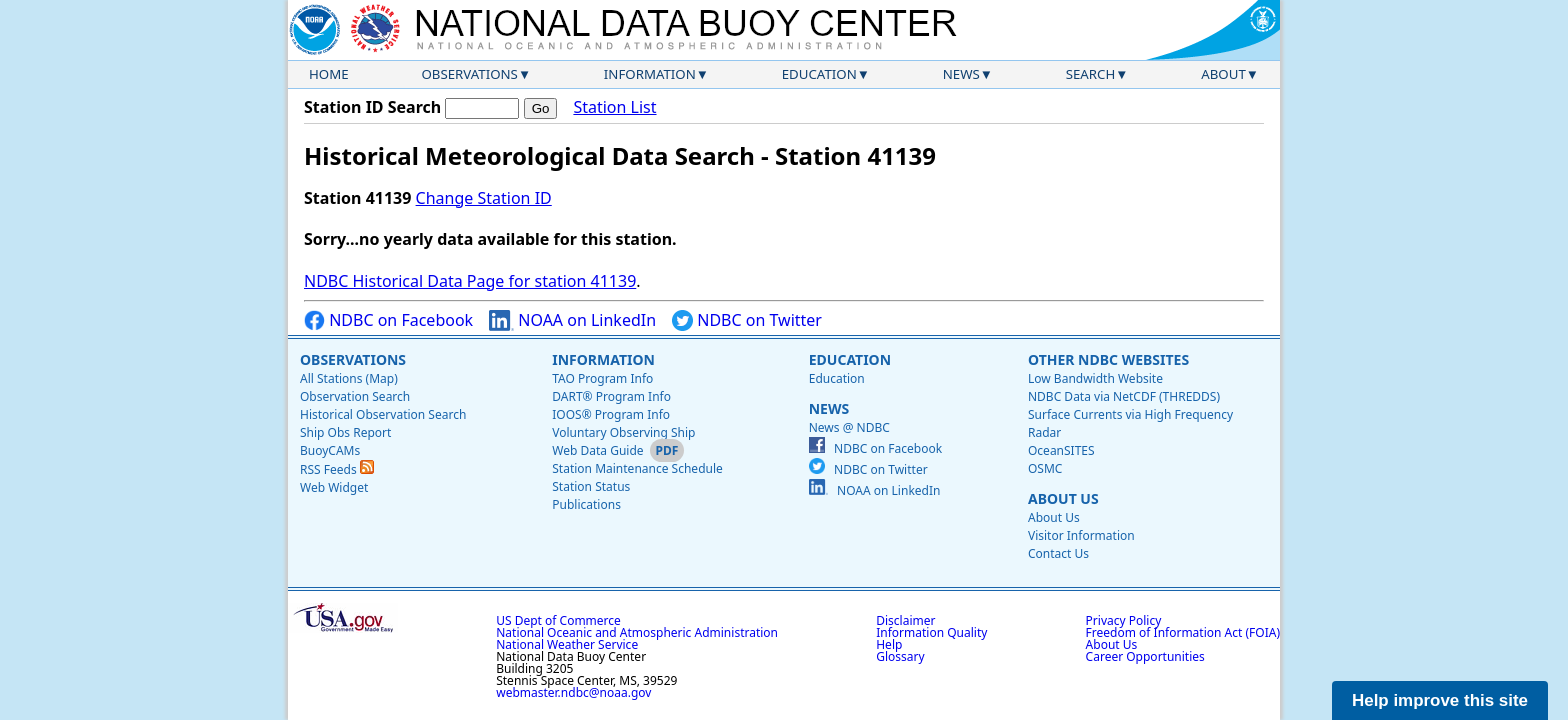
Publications (586, 504)
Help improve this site (1440, 700)
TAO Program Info (602, 378)
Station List (614, 107)
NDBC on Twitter (747, 320)
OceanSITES (1061, 450)
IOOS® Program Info (611, 414)
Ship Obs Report (345, 432)
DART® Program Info (611, 396)
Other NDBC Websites (1108, 359)
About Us (1063, 498)
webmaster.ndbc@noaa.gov (573, 692)
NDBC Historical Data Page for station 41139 (470, 281)
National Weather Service (567, 644)
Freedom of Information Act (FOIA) (1183, 632)
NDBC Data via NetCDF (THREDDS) (1124, 396)
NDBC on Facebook (388, 320)
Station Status (591, 486)
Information (650, 74)
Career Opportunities (1145, 656)
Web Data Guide (597, 450)
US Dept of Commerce (558, 620)
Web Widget (334, 487)
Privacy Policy (1124, 620)
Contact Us (1058, 553)
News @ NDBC (849, 427)
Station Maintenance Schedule (637, 468)
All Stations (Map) (349, 378)
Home (329, 74)
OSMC (1045, 468)
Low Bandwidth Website (1095, 378)
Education (819, 74)
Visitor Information (1081, 535)
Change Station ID (484, 198)
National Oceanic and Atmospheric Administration (637, 632)
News (961, 74)
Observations (469, 74)
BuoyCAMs (330, 450)
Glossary (900, 656)
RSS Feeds (337, 469)
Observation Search (355, 396)
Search (1091, 74)
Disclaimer (905, 620)
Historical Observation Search (383, 414)
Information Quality (931, 632)
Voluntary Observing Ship (623, 432)
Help (889, 644)
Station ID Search (372, 107)
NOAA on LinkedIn (572, 320)
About (1223, 74)
